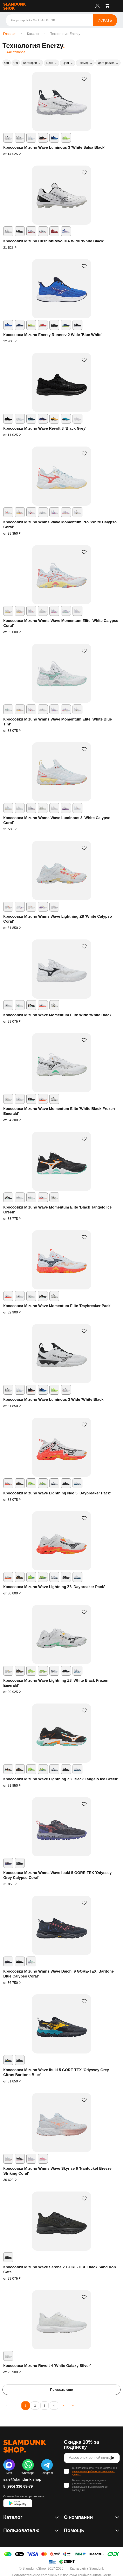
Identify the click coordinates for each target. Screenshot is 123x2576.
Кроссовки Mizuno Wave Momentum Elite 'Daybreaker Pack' (57, 1306)
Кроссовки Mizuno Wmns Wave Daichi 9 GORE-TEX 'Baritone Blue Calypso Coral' (58, 1973)
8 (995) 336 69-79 (18, 2486)
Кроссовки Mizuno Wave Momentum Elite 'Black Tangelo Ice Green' (57, 1209)
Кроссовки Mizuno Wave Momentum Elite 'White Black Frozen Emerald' (59, 1111)
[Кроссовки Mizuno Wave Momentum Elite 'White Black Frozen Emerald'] (61, 1062)
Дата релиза (106, 62)
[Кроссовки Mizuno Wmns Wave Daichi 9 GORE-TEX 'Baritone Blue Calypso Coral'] (61, 1925)
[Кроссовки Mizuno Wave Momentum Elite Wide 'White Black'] (61, 969)
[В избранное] (84, 79)
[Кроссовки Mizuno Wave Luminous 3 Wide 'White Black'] (61, 1353)
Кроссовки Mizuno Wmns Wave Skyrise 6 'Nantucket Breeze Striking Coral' (57, 2170)
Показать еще (61, 2389)
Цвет (66, 62)
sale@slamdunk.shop (22, 2479)
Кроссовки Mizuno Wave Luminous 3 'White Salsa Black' (54, 147)
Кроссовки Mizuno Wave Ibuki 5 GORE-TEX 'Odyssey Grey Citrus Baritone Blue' (56, 2072)
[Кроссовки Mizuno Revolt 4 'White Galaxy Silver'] (61, 2319)
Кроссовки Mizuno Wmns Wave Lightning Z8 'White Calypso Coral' (57, 918)
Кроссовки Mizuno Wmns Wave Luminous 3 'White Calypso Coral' (56, 820)
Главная (9, 34)
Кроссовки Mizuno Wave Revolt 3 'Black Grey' (44, 428)
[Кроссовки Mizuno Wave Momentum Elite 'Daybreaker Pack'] (61, 1259)
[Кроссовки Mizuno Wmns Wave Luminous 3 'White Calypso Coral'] (61, 771)
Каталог (33, 34)
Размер (84, 62)
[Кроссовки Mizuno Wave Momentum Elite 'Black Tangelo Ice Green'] (61, 1161)
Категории (30, 62)
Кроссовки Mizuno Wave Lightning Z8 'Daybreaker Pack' (54, 1587)
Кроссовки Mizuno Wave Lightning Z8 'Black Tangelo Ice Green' (60, 1779)
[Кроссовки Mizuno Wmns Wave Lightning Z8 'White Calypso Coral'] (61, 870)
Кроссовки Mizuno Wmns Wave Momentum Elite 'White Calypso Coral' (60, 623)
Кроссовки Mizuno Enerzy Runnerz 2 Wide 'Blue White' (52, 335)
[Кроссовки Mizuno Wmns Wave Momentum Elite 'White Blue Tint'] (61, 673)
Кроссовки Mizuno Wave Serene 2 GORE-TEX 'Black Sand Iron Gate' (59, 2269)
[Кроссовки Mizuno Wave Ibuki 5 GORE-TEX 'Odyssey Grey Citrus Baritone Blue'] (61, 2023)
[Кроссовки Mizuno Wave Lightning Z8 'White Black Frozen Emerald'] (61, 1634)
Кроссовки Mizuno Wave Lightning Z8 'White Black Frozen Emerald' (55, 1682)
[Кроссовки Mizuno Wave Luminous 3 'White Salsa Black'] (61, 101)
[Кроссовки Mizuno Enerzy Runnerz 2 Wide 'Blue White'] (61, 288)
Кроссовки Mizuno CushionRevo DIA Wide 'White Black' (53, 241)
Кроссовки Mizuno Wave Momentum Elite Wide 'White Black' (57, 1015)
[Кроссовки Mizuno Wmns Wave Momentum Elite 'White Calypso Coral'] (61, 574)
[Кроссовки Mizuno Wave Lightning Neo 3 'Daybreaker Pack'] (61, 1447)
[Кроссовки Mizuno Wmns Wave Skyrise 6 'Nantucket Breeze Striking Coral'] (61, 2122)
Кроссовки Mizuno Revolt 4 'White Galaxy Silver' (47, 2366)
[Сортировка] (6, 63)
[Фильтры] (16, 63)
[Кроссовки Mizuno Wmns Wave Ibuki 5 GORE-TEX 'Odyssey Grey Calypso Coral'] (61, 1826)
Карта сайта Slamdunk (87, 2568)
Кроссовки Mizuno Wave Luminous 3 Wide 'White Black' (53, 1399)
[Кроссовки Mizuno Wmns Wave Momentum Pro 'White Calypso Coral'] (61, 476)
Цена (49, 62)
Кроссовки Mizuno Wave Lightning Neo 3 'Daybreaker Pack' (57, 1493)
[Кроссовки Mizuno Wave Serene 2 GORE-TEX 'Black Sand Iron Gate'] (61, 2221)
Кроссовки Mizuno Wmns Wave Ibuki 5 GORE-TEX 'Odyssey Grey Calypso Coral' (57, 1875)
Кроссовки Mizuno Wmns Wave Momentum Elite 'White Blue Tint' (57, 721)
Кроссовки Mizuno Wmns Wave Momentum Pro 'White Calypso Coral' (60, 524)
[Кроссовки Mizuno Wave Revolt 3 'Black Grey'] (61, 382)
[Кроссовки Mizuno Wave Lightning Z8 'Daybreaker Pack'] (61, 1540)
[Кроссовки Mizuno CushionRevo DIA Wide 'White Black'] (61, 195)
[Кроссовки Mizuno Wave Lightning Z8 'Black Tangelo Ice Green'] (61, 1733)
